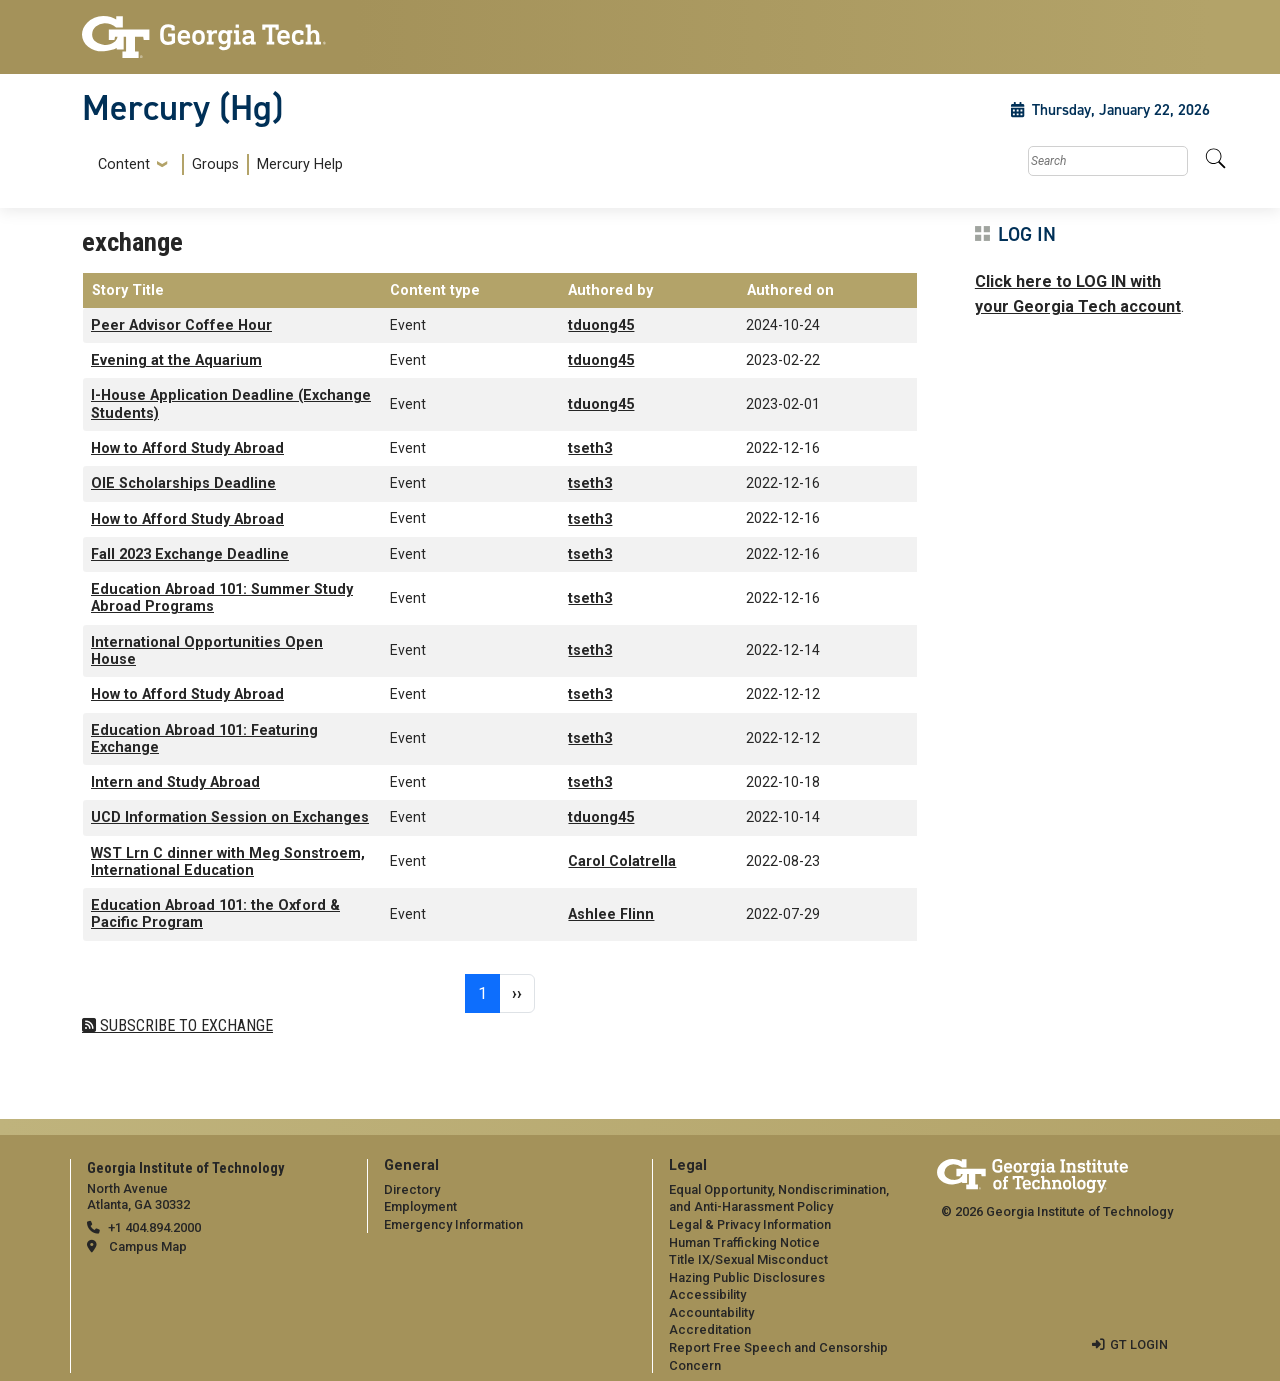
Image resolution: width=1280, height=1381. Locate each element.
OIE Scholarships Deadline (183, 483)
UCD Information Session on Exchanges (230, 817)
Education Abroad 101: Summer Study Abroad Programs (222, 598)
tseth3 (590, 448)
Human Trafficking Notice (744, 1242)
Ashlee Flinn (611, 914)
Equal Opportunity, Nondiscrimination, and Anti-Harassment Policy (779, 1198)
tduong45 (601, 325)
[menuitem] (216, 164)
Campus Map (148, 1246)
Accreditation (710, 1329)
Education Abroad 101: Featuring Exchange (204, 739)
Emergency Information (453, 1224)
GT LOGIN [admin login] (1139, 1344)
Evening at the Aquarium (176, 360)
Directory (412, 1189)
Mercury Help (300, 164)
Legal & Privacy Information (750, 1224)
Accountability (711, 1312)
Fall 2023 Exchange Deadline (190, 554)
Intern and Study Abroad (175, 782)
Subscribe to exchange (184, 1025)
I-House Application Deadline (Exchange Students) (231, 404)
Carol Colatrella (622, 861)
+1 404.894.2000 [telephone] (154, 1227)
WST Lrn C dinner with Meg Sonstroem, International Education (228, 862)
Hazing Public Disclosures (747, 1277)
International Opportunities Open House (207, 651)
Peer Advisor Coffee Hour (181, 325)
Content (124, 165)
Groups (215, 164)
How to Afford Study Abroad (187, 448)
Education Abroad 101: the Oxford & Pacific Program (215, 914)
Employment (420, 1206)
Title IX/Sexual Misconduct (748, 1259)
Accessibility (707, 1294)
